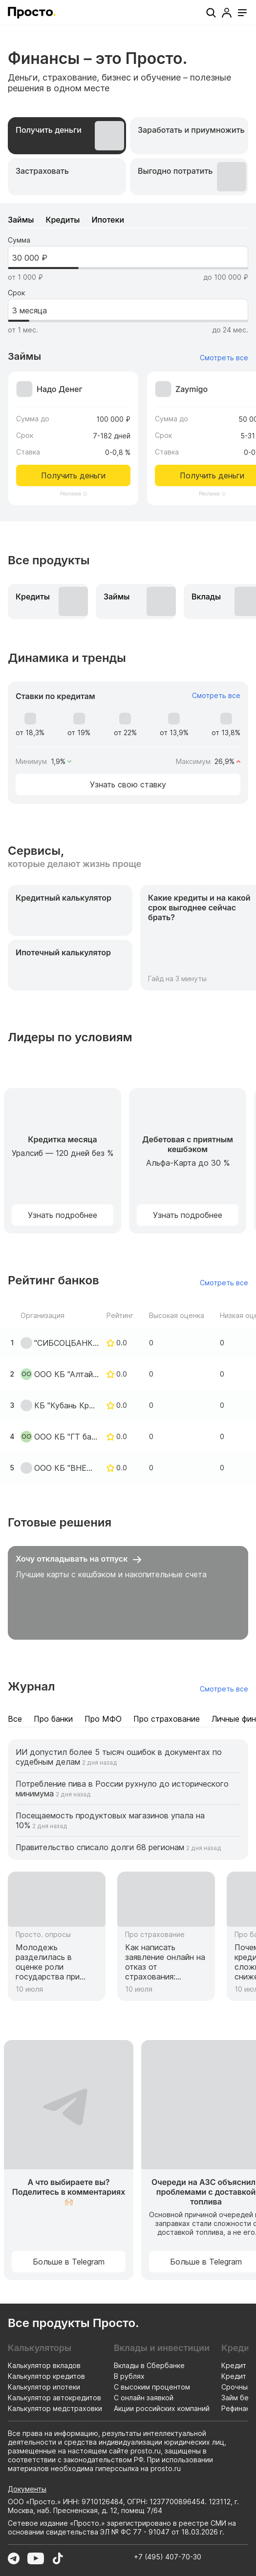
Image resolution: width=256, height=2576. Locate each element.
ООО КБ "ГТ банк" (66, 1437)
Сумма (19, 240)
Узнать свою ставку (128, 784)
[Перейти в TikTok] (58, 2558)
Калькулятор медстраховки (55, 2408)
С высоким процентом (152, 2387)
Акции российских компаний (162, 2408)
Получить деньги (73, 475)
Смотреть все (224, 357)
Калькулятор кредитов (46, 2376)
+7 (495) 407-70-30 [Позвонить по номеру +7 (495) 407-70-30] (167, 2557)
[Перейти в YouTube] (35, 2558)
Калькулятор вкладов (44, 2365)
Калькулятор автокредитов (54, 2397)
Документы (27, 2489)
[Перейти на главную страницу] (32, 12)
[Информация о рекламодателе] (85, 494)
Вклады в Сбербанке (149, 2365)
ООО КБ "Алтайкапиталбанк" (66, 1374)
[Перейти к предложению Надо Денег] (73, 428)
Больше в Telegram (69, 2262)
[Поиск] (211, 13)
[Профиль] (227, 13)
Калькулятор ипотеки (44, 2387)
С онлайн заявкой (143, 2397)
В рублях (129, 2376)
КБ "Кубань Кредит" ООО (66, 1405)
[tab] (67, 135)
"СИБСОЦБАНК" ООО (66, 1343)
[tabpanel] (128, 362)
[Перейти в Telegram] (14, 2558)
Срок (16, 293)
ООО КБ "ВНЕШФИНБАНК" (66, 1468)
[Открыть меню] (242, 13)
